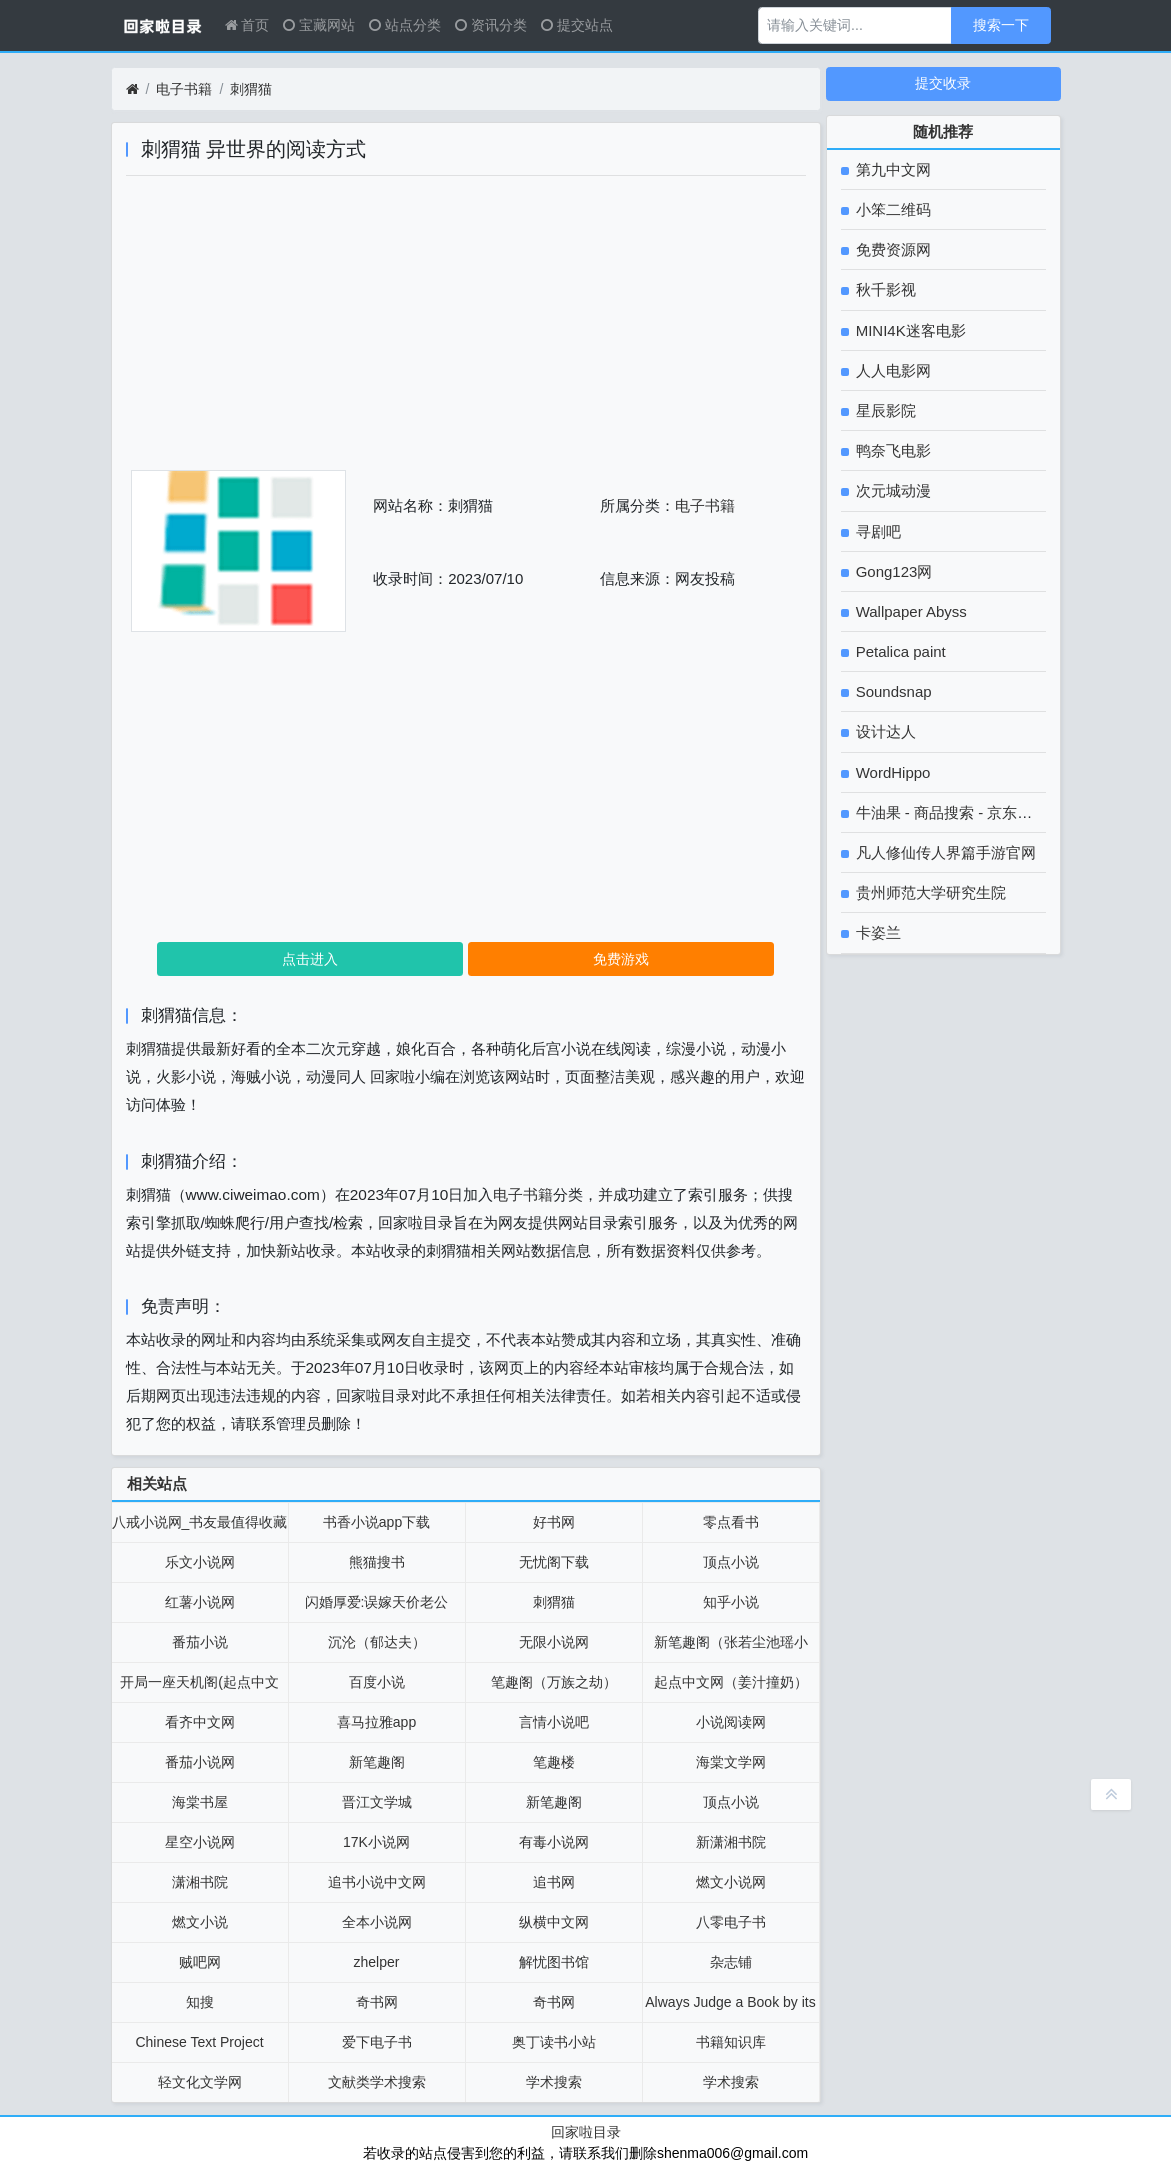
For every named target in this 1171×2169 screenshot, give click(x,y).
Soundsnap (892, 691)
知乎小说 (731, 1602)
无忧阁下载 (554, 1562)
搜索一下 (1001, 25)
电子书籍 (184, 89)
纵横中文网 (554, 1922)
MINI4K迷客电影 (909, 330)
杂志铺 (731, 1962)
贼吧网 (200, 1962)
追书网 (554, 1882)
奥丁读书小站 (554, 2042)
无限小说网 (554, 1642)
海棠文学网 (731, 1762)
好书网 (554, 1522)
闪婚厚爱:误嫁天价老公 (377, 1602)
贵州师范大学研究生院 (929, 892)
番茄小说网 (200, 1762)
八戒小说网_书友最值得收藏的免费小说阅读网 (200, 1528)
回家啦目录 (586, 2132)
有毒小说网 (554, 1842)
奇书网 (377, 2002)
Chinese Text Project (199, 2042)
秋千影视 (884, 289)
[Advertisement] (466, 330)
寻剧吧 (876, 531)
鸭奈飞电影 (891, 450)
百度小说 (377, 1682)
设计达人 (884, 731)
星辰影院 (884, 410)
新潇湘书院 (731, 1842)
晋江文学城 (377, 1802)
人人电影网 (891, 370)
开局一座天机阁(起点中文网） (199, 1688)
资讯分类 (491, 25)
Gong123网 (892, 571)
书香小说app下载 (376, 1522)
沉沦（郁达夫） (377, 1642)
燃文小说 (200, 1922)
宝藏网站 (319, 25)
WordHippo (891, 772)
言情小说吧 (554, 1722)
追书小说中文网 (377, 1882)
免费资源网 (891, 249)
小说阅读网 (731, 1722)
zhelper (377, 1962)
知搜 (200, 2002)
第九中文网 (891, 169)
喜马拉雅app (376, 1722)
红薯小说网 (200, 1602)
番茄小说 (200, 1642)
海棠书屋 (200, 1802)
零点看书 (731, 1522)
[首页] (132, 89)
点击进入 (310, 959)
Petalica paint (899, 651)
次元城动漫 (891, 490)
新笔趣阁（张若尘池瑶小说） (731, 1648)
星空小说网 (200, 1842)
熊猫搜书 (377, 1562)
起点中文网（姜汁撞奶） (731, 1682)
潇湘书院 (200, 1882)
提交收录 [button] (943, 83)
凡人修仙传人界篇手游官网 (944, 852)
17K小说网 (376, 1842)
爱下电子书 (377, 2042)
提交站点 (577, 25)
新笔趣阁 (377, 1762)
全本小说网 (377, 1922)
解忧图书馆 (554, 1962)
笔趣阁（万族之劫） (554, 1682)
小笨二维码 (891, 209)
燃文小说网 (731, 1882)
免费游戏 (621, 959)
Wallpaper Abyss (909, 611)
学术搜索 (554, 2082)
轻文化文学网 (200, 2082)
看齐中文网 (200, 1722)
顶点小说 (731, 1562)
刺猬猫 (251, 89)
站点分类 (405, 25)
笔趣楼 (554, 1762)
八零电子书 (731, 1922)
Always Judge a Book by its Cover (730, 2008)
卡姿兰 (876, 932)
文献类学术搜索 (377, 2082)
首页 (247, 25)
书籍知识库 (731, 2042)
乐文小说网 (200, 1562)
